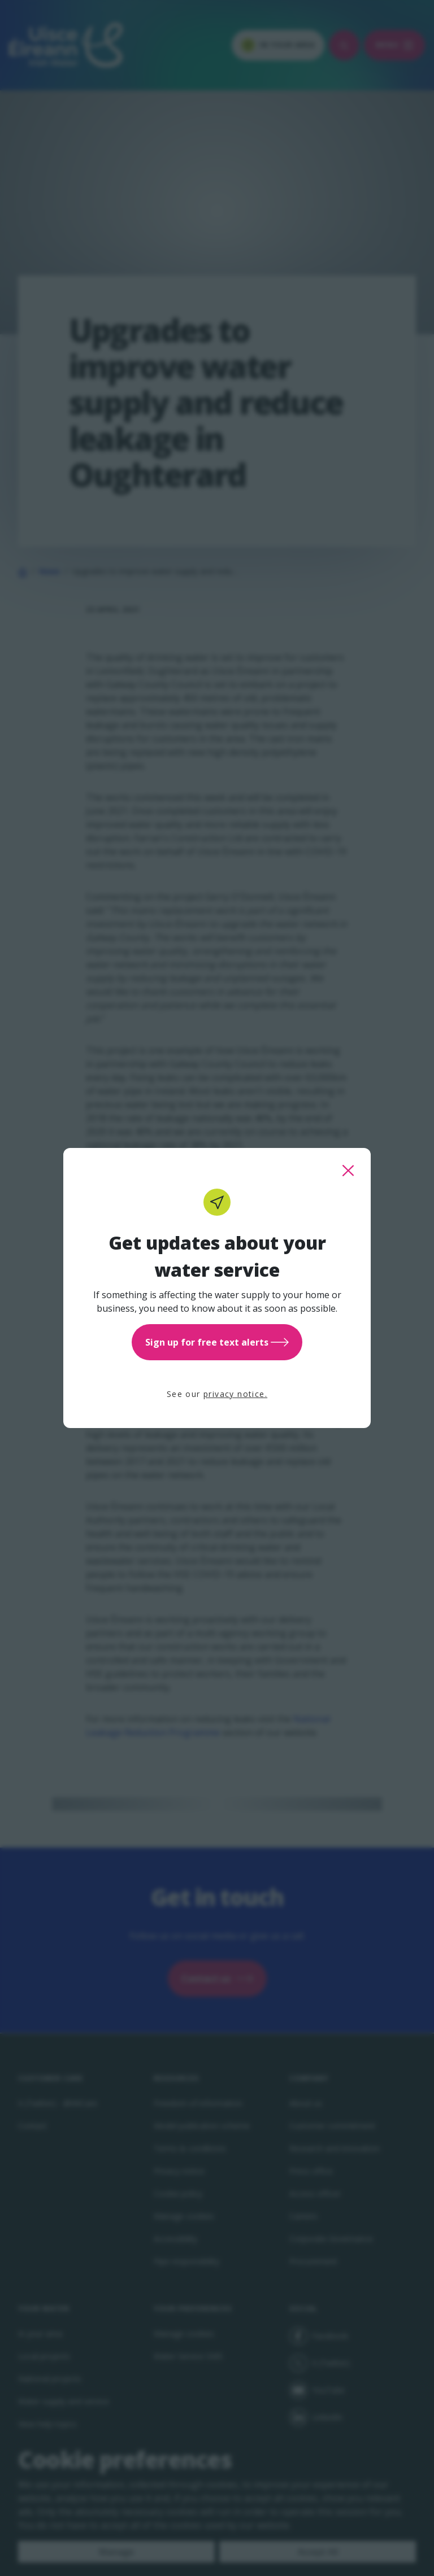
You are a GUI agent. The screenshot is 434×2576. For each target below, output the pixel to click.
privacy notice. (235, 1394)
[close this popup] (348, 1170)
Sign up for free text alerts (217, 1342)
